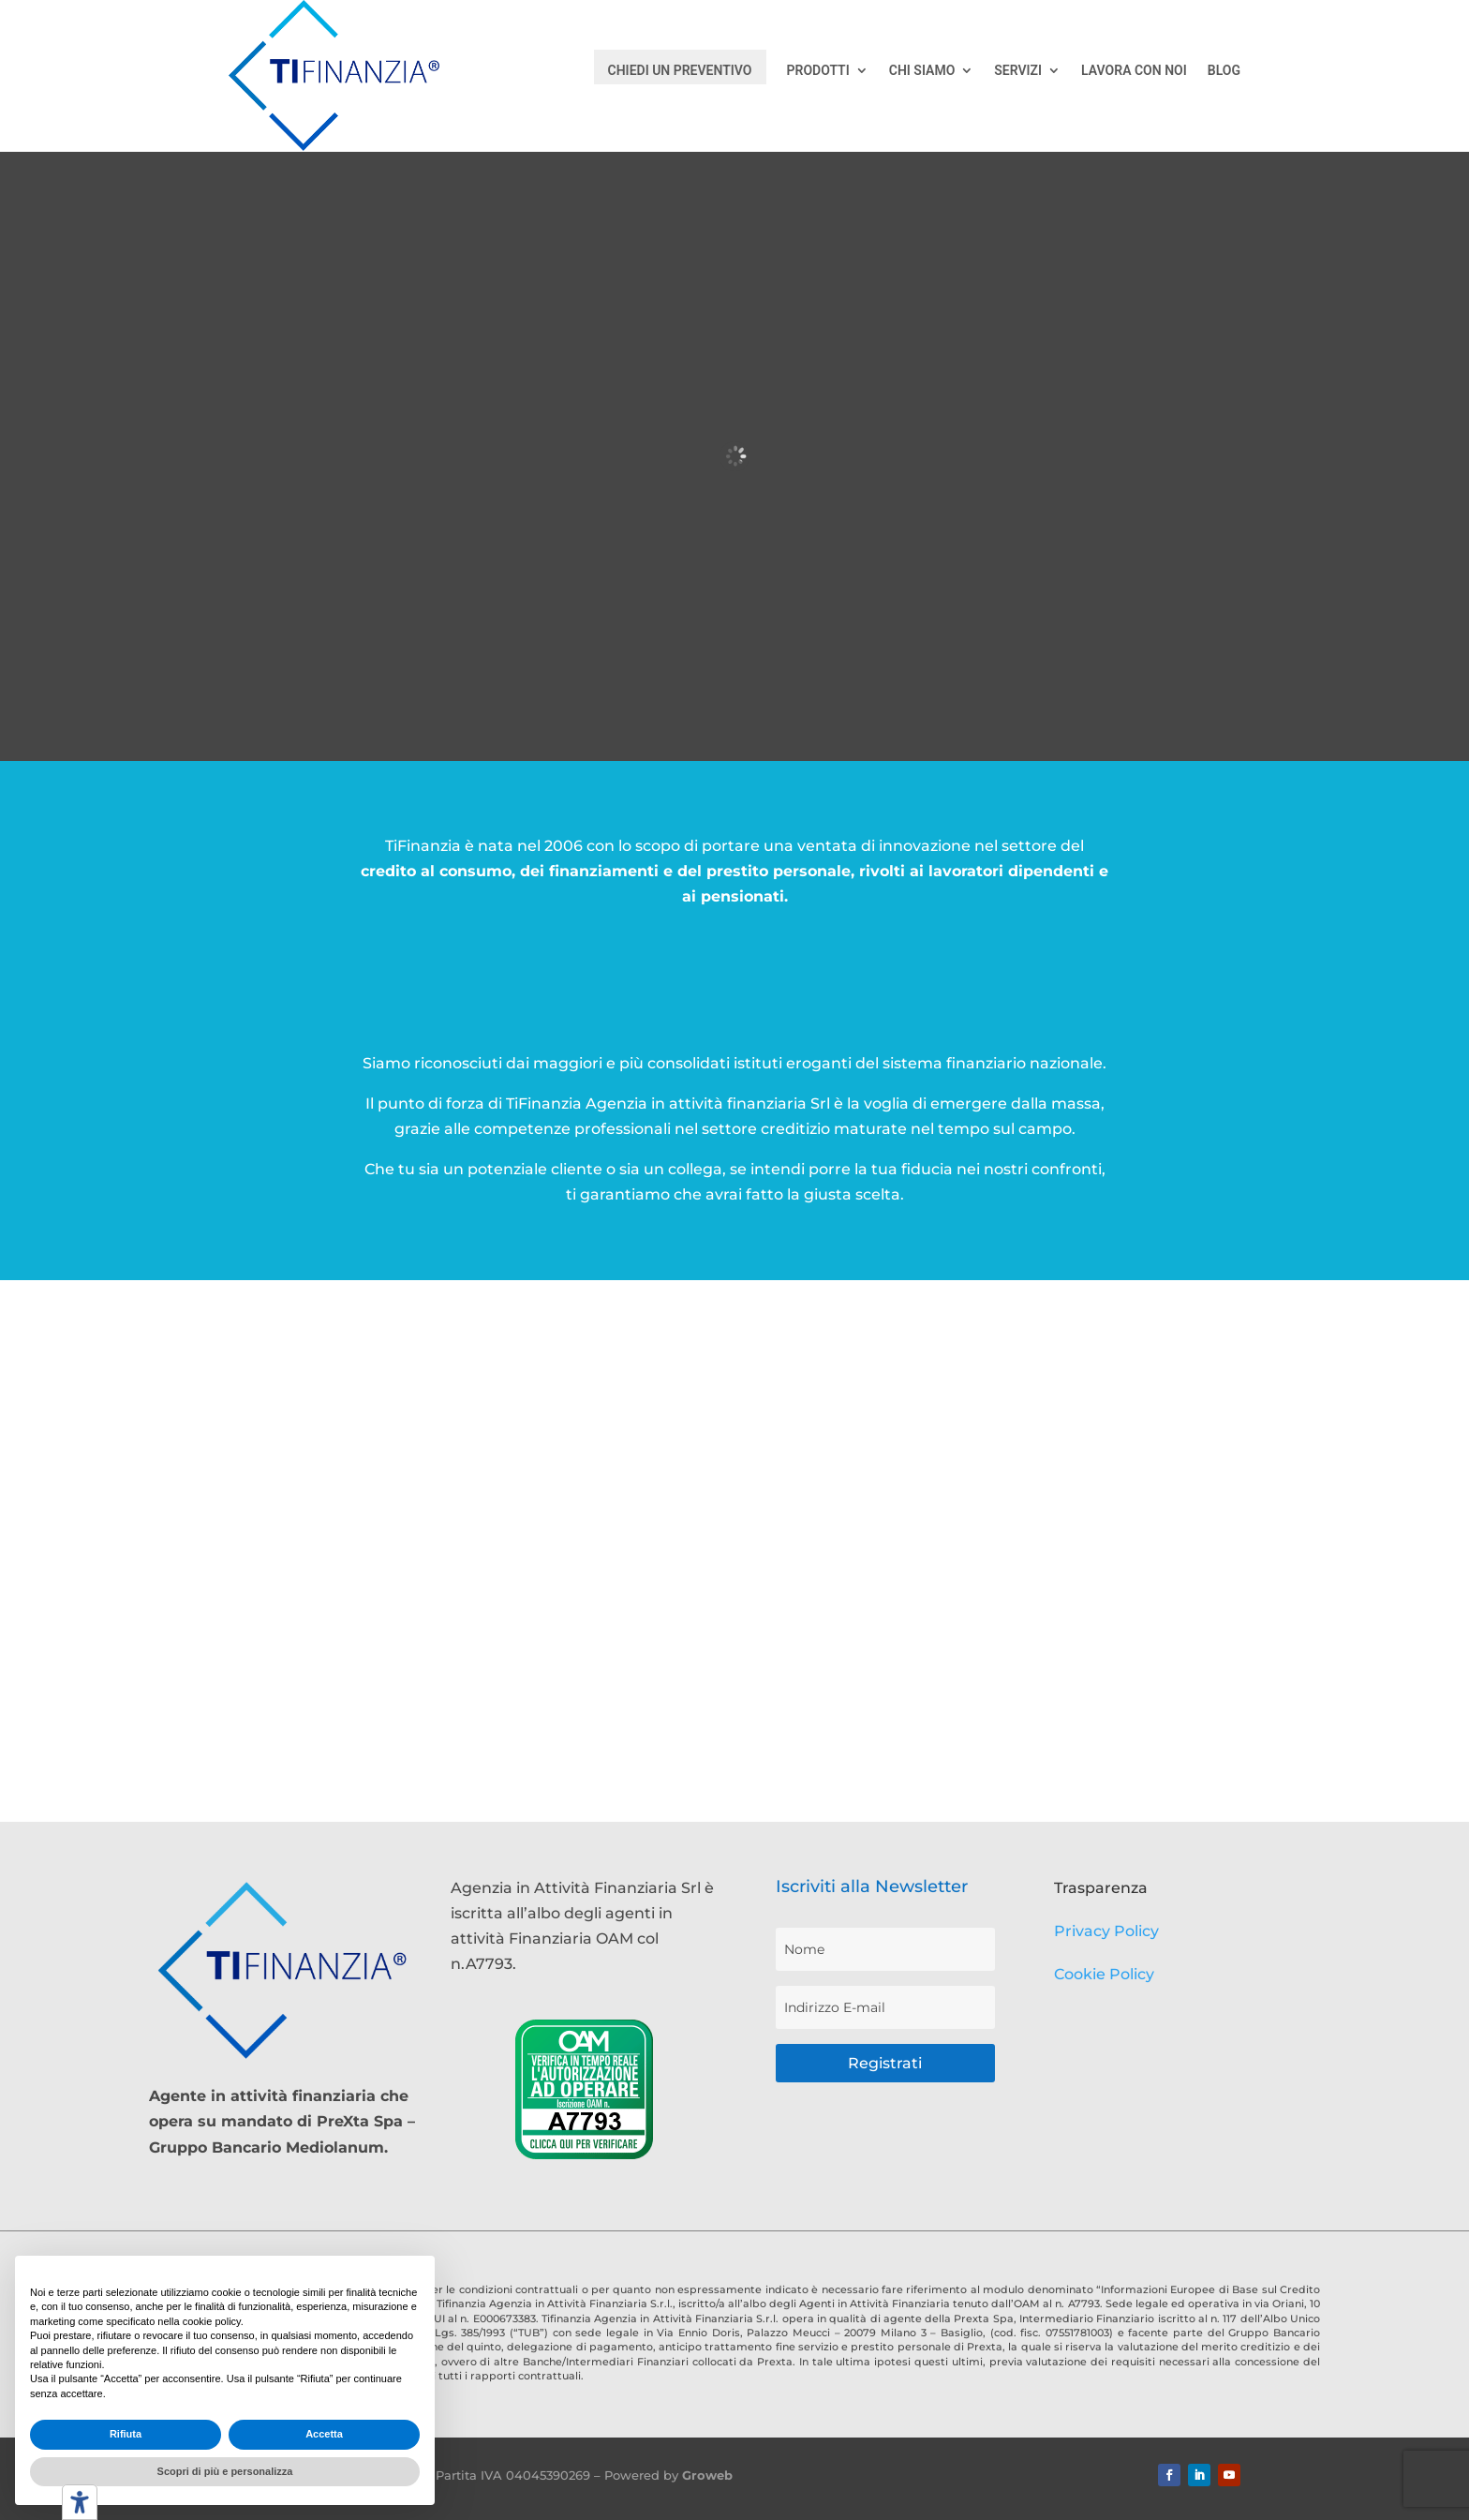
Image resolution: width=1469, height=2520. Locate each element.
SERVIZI (1018, 71)
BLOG (1224, 71)
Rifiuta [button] (125, 2433)
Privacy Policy (1106, 1931)
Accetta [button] (324, 2433)
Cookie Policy (1104, 1974)
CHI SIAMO (922, 71)
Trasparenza (1101, 1888)
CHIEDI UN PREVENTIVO (680, 70)
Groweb (707, 2475)
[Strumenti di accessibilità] (79, 2502)
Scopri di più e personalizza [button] (225, 2471)
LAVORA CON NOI (1134, 71)
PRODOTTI (818, 71)
